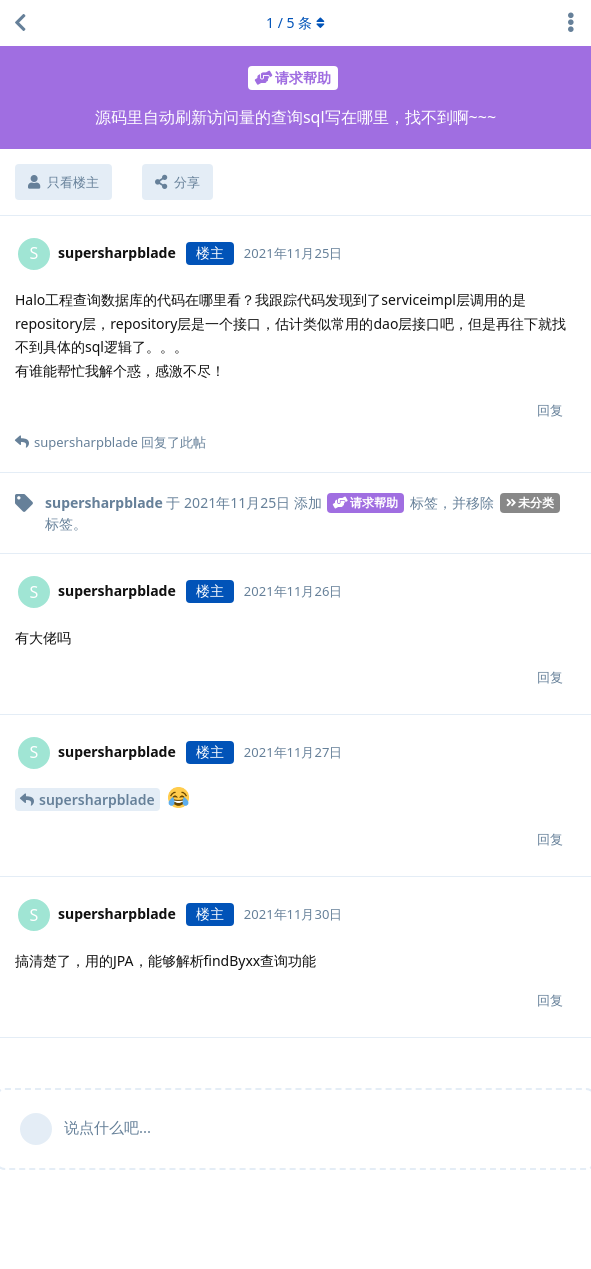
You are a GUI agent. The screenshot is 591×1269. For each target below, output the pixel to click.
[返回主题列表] (20, 23)
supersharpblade (97, 799)
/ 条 (295, 22)
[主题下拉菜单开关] (571, 23)
